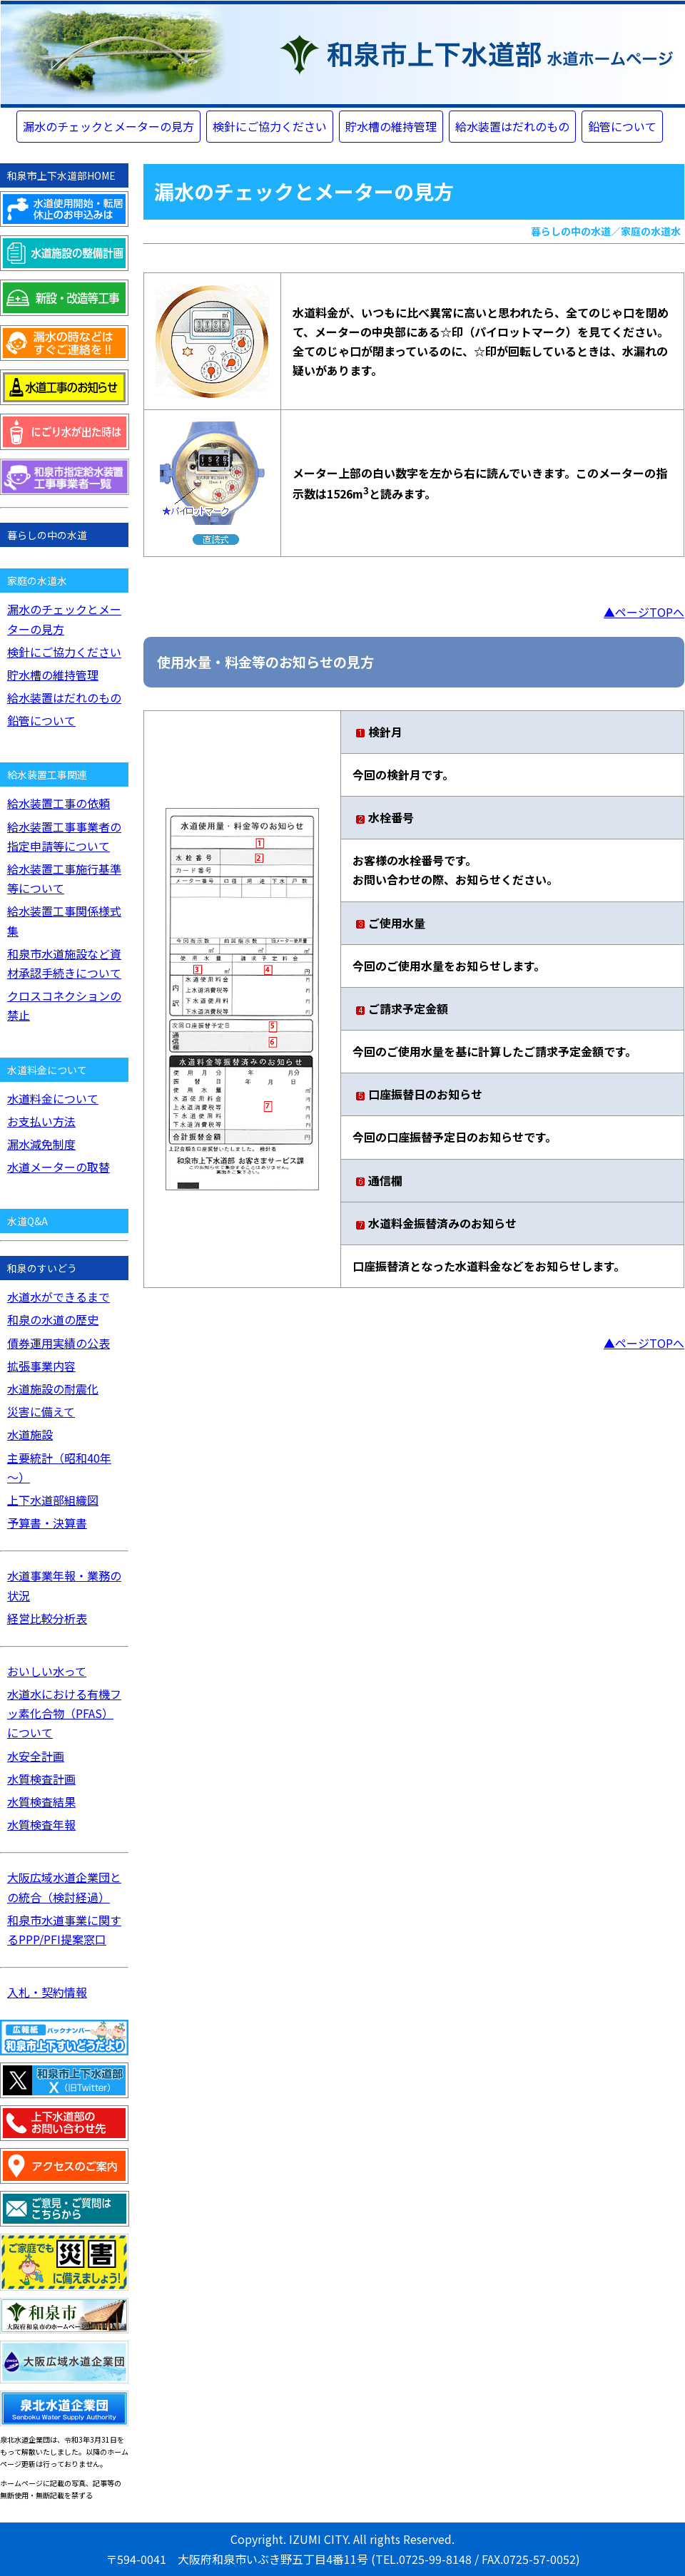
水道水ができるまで (58, 1296)
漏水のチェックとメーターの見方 (108, 126)
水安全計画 (35, 1755)
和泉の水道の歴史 (52, 1319)
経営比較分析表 (47, 1618)
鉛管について (622, 126)
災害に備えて (41, 1411)
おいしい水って (46, 1671)
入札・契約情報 (47, 1991)
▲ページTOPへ (644, 611)
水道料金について (52, 1098)
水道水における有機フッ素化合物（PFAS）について (64, 1713)
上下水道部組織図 (52, 1499)
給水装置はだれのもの (512, 126)
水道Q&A (27, 1221)
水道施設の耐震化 (52, 1388)
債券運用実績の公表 (58, 1342)
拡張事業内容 (41, 1365)
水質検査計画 (41, 1778)
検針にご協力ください (270, 126)
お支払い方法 (41, 1121)
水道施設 (30, 1434)
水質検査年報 (41, 1824)
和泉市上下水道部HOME (61, 175)
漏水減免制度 (41, 1143)
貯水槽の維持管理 (391, 126)
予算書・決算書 (47, 1522)
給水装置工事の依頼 (58, 803)
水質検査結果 (41, 1801)
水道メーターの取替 (58, 1166)
